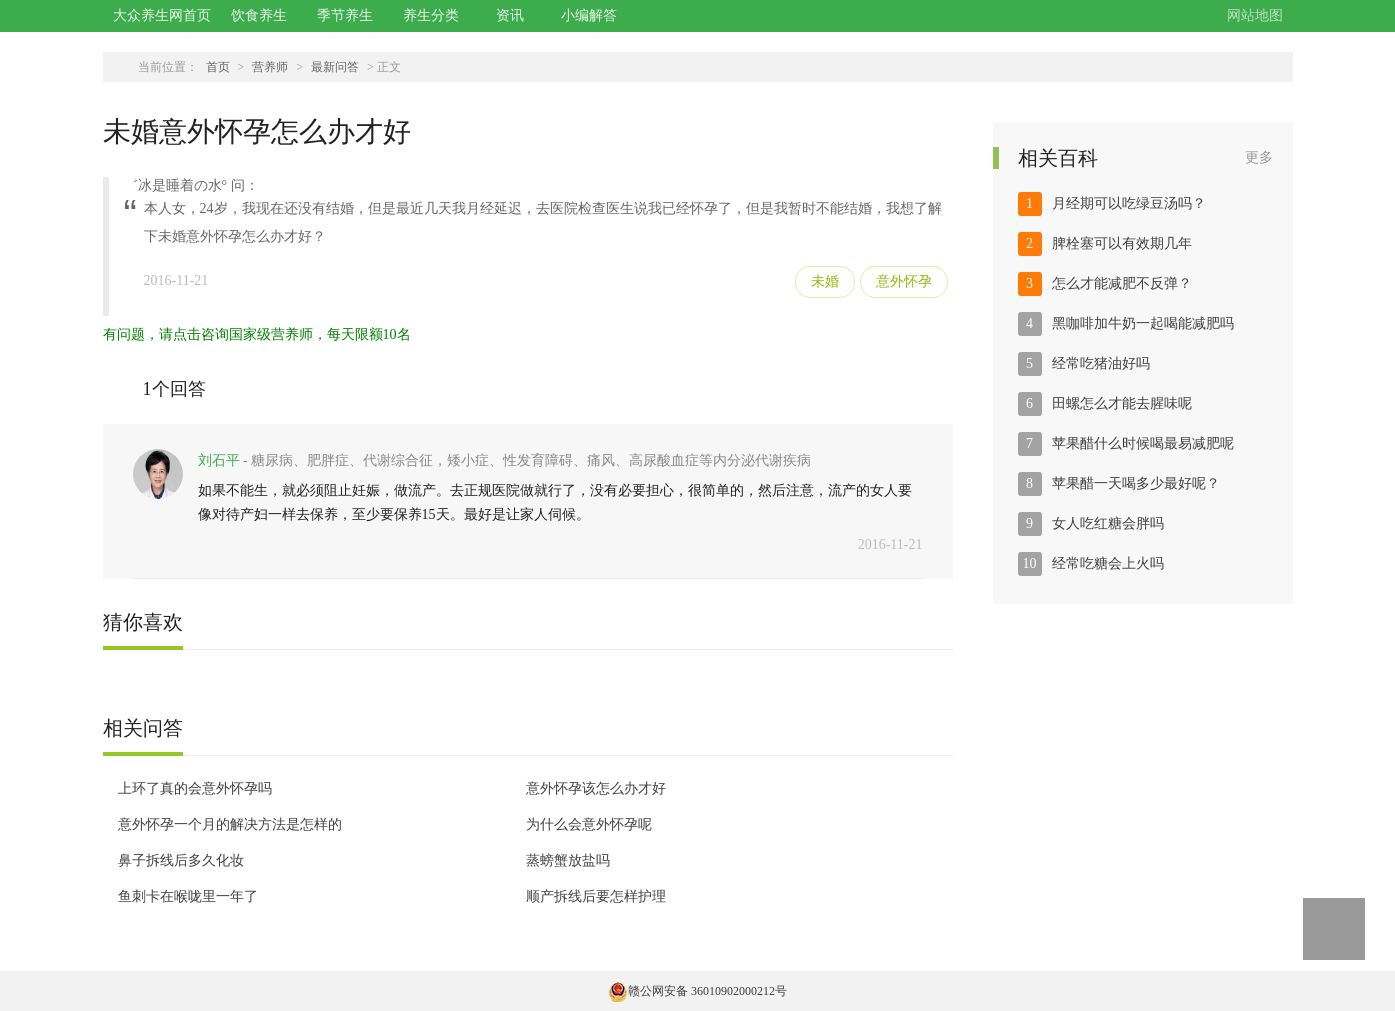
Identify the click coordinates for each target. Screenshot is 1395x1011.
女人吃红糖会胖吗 (1108, 523)
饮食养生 (259, 15)
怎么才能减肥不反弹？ (1122, 283)
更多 (1259, 157)
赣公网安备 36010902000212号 (697, 991)
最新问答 (335, 67)
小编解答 (589, 15)
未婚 (825, 281)
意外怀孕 (904, 281)
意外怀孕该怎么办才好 (596, 788)
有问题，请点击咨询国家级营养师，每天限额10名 (257, 334)
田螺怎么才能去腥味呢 (1122, 403)
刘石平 (219, 460)
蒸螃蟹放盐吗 (568, 860)
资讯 (510, 15)
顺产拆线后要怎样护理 (596, 896)
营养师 (270, 67)
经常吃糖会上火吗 (1108, 563)
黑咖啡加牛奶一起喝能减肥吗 (1143, 323)
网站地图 (1255, 15)
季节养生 (345, 15)
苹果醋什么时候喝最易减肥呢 (1143, 443)
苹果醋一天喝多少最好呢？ (1136, 483)
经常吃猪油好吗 (1101, 363)
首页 (218, 67)
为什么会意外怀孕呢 (589, 824)
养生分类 (431, 15)
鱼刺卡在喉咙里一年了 (188, 896)
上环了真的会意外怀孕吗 (195, 788)
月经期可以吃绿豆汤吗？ (1129, 203)
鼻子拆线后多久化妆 (181, 860)
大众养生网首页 (162, 15)
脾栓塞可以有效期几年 (1122, 243)
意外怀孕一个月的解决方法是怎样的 (230, 824)
